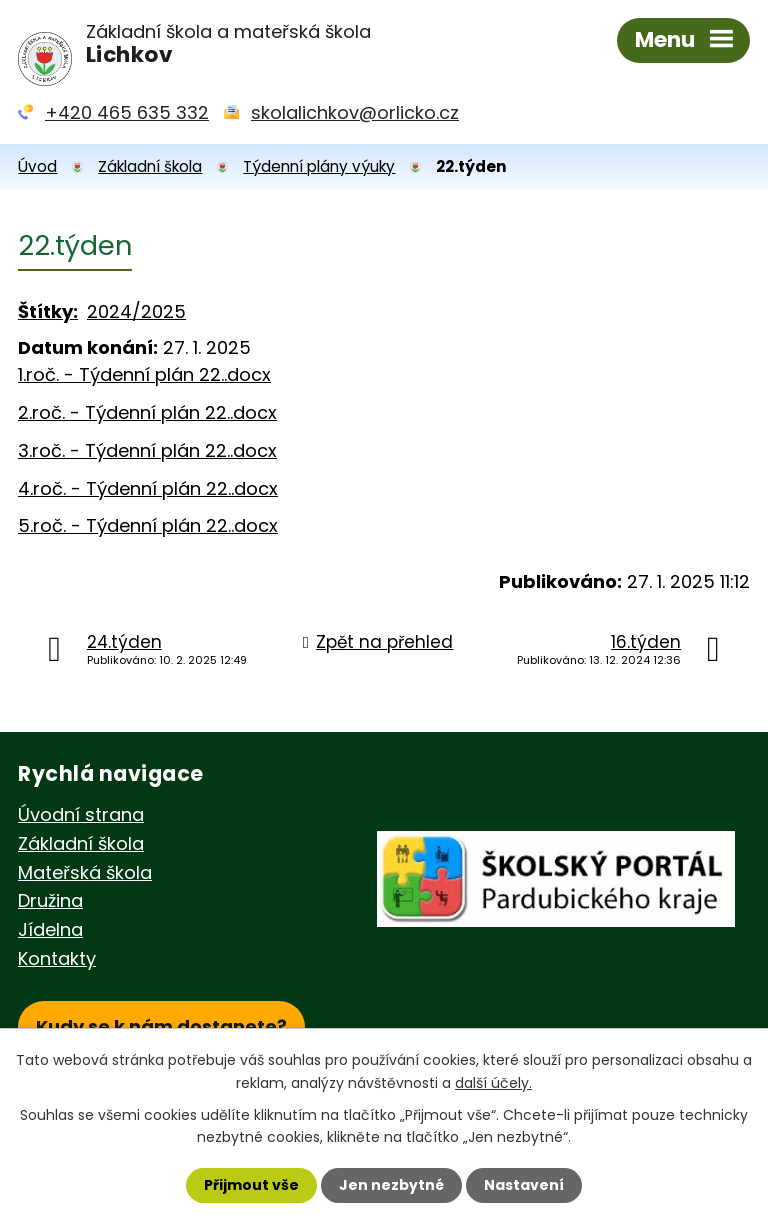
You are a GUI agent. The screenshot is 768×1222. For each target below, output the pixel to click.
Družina (50, 900)
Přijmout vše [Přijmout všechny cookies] (251, 1185)
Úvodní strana (81, 814)
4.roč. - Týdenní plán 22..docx (148, 488)
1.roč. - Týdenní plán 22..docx (144, 374)
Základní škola (150, 166)
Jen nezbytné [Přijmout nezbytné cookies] (391, 1185)
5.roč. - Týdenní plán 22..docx (148, 525)
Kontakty (57, 958)
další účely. (493, 1082)
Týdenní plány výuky (319, 166)
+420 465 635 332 (127, 112)
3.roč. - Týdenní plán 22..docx (147, 450)
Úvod (37, 166)
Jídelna (50, 929)
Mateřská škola (85, 872)
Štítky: (48, 311)
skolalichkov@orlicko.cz (355, 112)
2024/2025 (136, 311)
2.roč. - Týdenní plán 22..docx (147, 412)
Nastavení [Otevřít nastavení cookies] (524, 1185)
